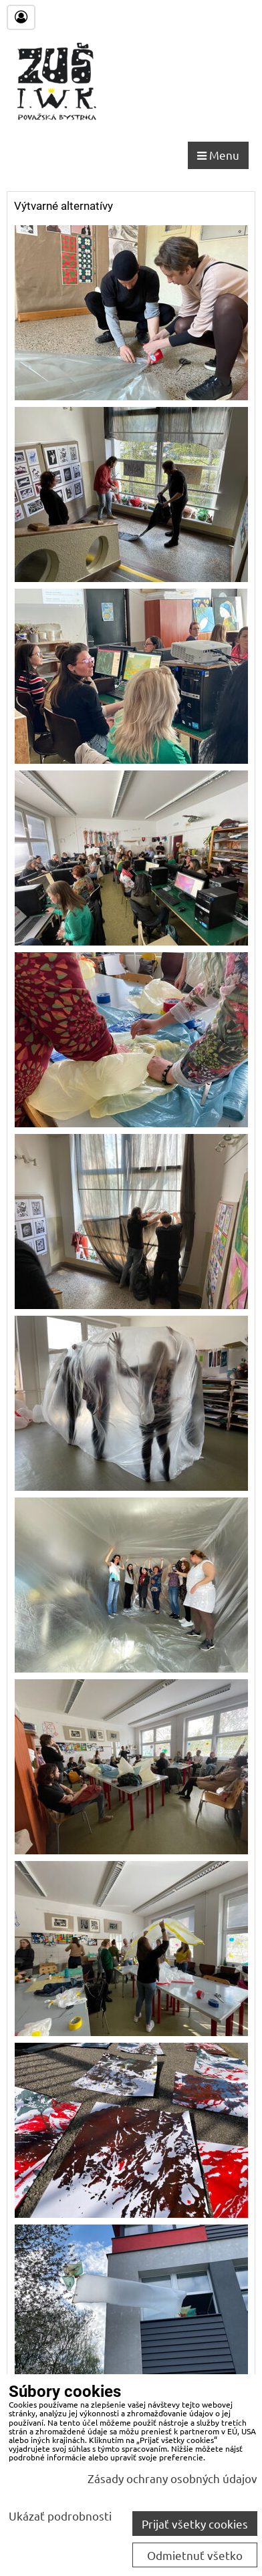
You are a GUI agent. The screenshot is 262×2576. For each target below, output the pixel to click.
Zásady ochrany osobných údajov (172, 2478)
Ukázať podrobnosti (60, 2516)
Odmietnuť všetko (195, 2555)
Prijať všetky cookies (195, 2524)
